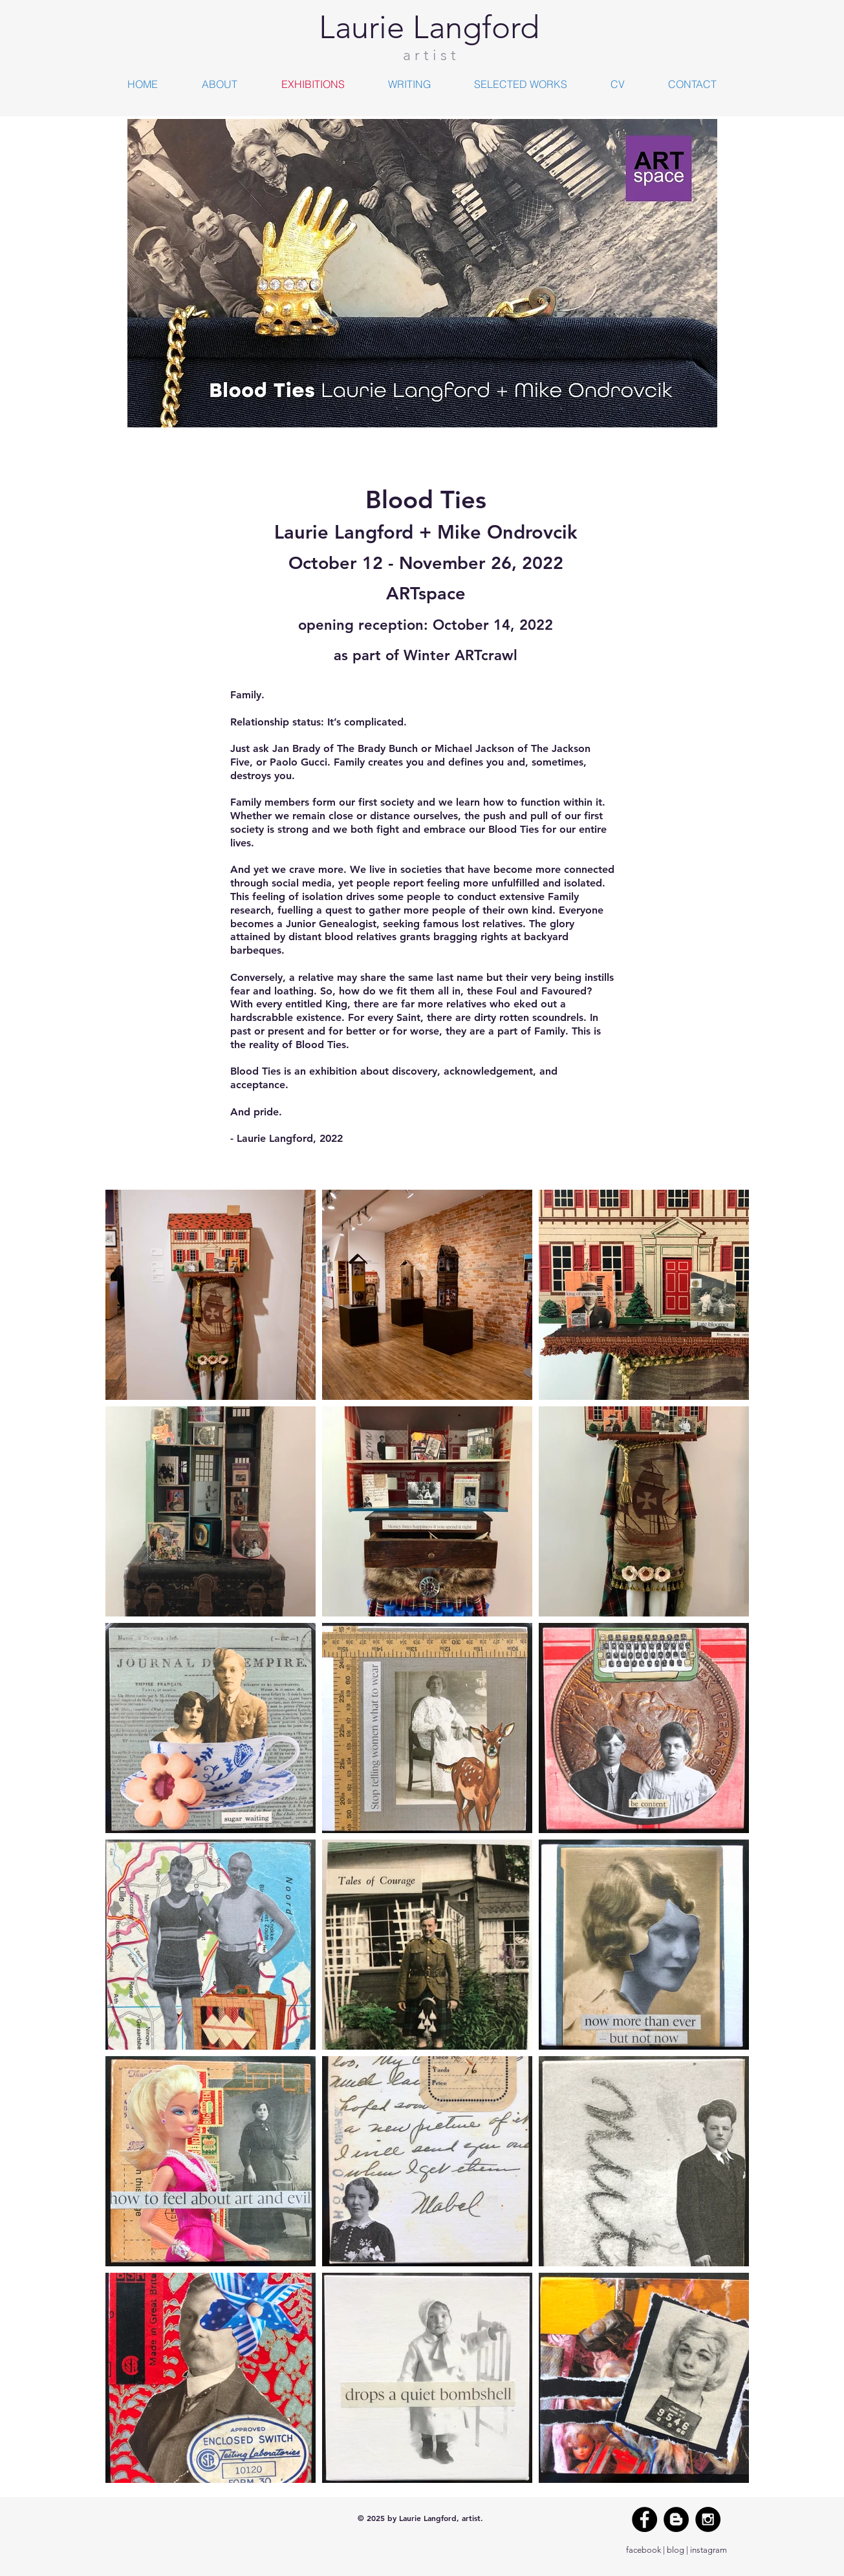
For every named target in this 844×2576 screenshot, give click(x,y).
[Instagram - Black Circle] (707, 2519)
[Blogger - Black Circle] (676, 2519)
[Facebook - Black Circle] (644, 2519)
